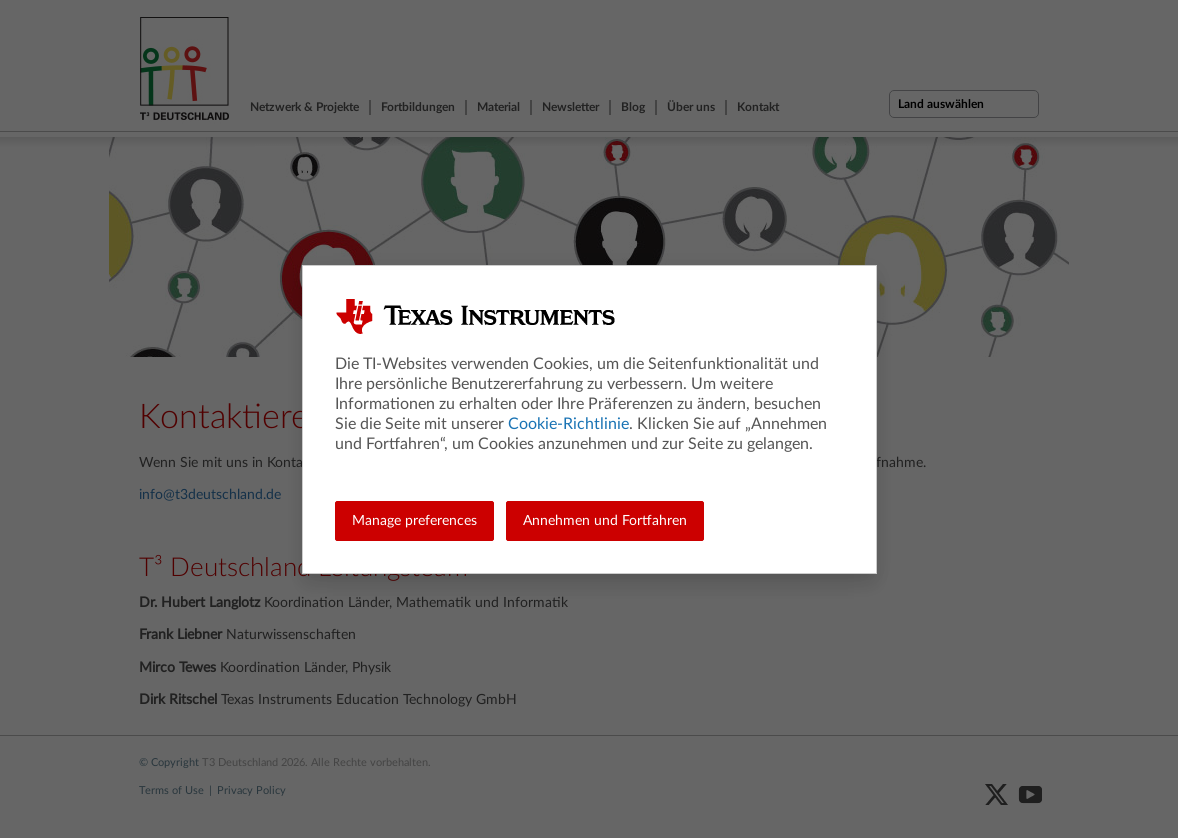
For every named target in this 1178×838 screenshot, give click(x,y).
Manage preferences (414, 521)
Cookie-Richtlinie (568, 424)
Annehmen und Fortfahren (605, 521)
